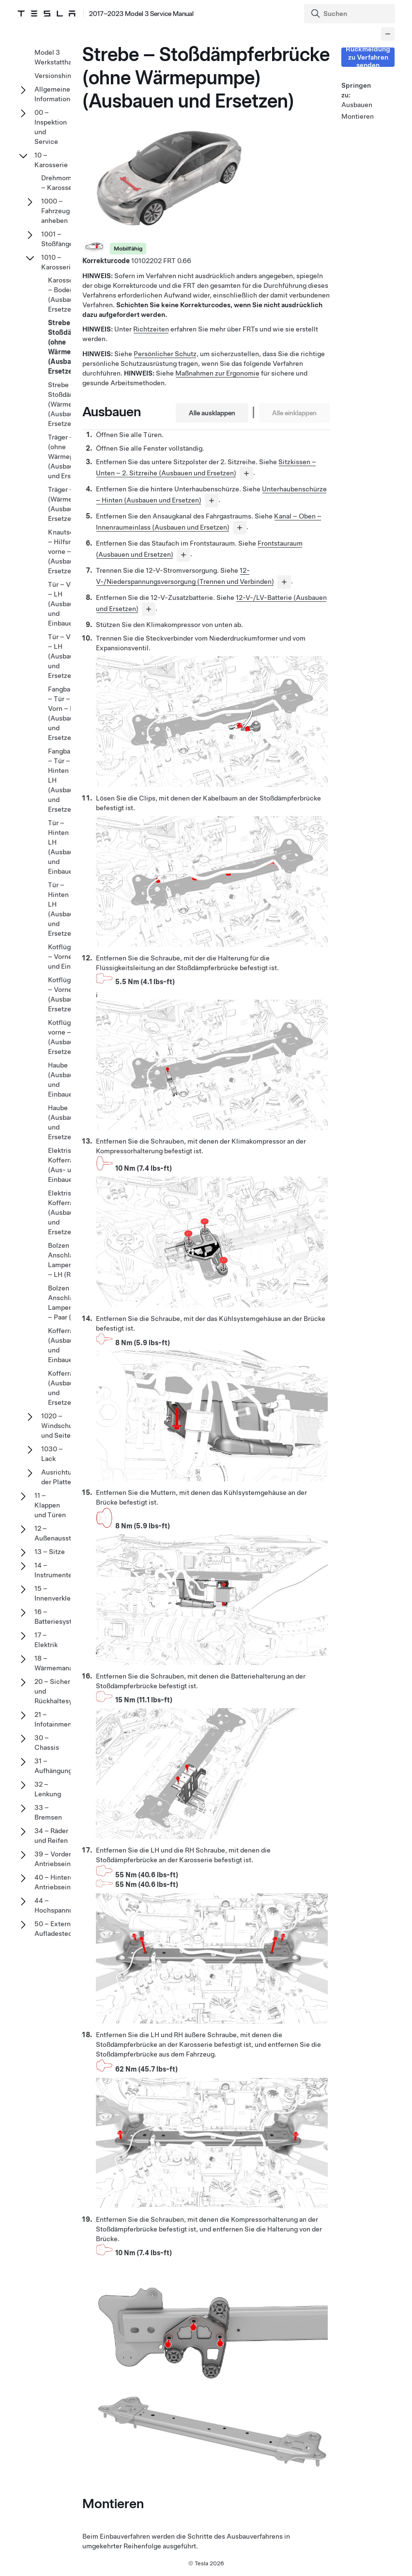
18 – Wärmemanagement (65, 1663)
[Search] (350, 13)
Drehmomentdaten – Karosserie (70, 182)
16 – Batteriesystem (57, 1616)
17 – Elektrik (46, 1640)
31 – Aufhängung (53, 1766)
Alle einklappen (294, 413)
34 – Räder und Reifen (51, 1835)
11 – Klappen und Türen (50, 1505)
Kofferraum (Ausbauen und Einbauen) (65, 1345)
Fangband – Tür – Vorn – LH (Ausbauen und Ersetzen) (64, 713)
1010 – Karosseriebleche (68, 262)
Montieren (356, 116)
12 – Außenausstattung (62, 1533)
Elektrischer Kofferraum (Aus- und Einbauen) (66, 1165)
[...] (246, 473)
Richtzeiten (151, 329)
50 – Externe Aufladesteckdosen (64, 1928)
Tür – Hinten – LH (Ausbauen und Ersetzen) (64, 909)
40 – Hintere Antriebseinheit (58, 1882)
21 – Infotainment (54, 1719)
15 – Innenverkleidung (61, 1593)
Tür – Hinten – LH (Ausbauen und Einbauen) (64, 847)
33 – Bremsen (48, 1812)
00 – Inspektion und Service (50, 127)
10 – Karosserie (51, 160)
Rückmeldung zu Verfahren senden (368, 57)
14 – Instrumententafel (62, 1570)
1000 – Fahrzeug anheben (55, 210)
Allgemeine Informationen (56, 94)
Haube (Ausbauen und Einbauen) (64, 1079)
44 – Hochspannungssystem (70, 1905)
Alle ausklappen (212, 413)
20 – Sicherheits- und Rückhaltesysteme (63, 1691)
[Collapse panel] (388, 34)
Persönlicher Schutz (165, 354)
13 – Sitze (49, 1551)
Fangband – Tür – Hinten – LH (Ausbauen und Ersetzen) (64, 780)
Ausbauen (356, 105)
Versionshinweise (62, 75)
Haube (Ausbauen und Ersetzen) (64, 1122)
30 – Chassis (46, 1742)
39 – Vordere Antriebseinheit (58, 1859)
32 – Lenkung (47, 1789)
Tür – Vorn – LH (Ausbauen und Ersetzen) (64, 656)
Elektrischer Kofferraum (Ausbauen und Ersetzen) (66, 1212)
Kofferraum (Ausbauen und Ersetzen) (65, 1387)
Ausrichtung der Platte (60, 1477)
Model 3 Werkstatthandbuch (64, 57)
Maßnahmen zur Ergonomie (217, 373)
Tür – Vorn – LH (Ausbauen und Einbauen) (64, 604)
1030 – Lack (52, 1453)
